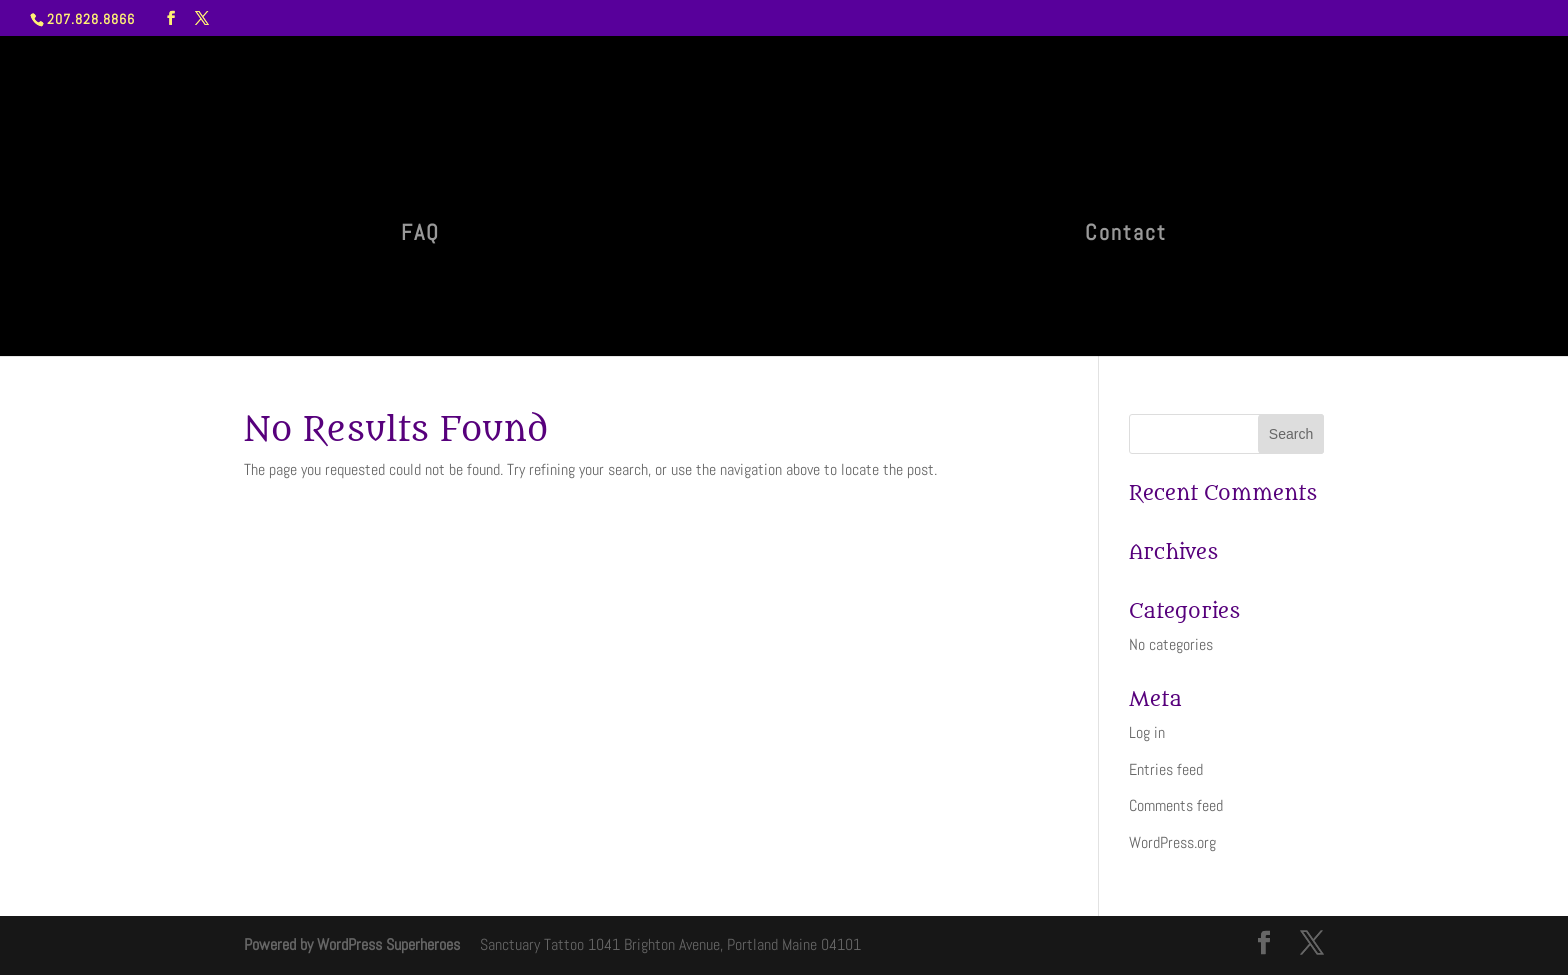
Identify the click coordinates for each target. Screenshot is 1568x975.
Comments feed (1176, 805)
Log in (1147, 732)
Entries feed (1166, 769)
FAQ (420, 235)
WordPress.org (1172, 842)
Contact (1126, 235)
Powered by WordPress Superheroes (352, 944)
